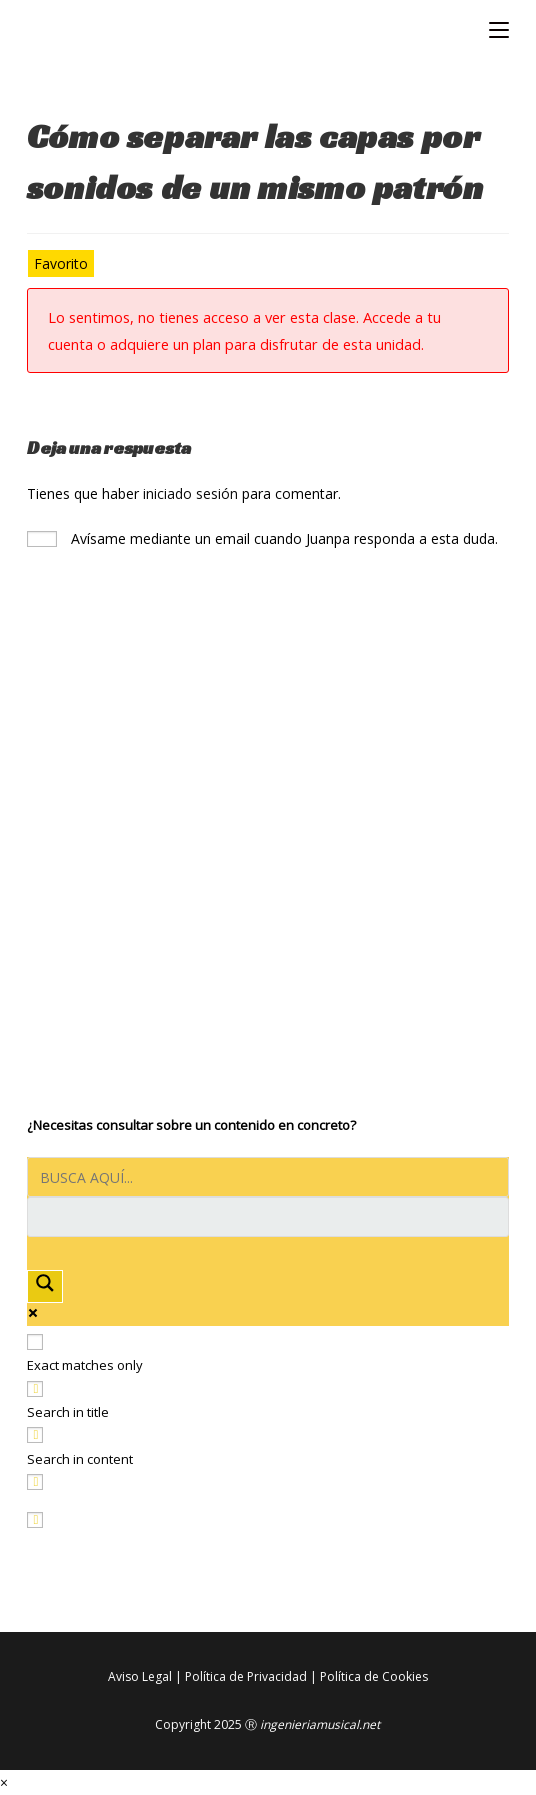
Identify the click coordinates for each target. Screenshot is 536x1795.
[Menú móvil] (499, 30)
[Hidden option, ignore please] (35, 1520)
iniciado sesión (190, 493)
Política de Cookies (374, 1676)
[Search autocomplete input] (268, 1217)
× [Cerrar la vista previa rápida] (4, 1782)
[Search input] (268, 1177)
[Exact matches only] (35, 1342)
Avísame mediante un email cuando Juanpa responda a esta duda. (262, 538)
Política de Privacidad (246, 1676)
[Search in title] (35, 1389)
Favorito (61, 263)
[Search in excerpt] (35, 1482)
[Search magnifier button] (45, 1286)
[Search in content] (35, 1435)
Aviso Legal (140, 1676)
